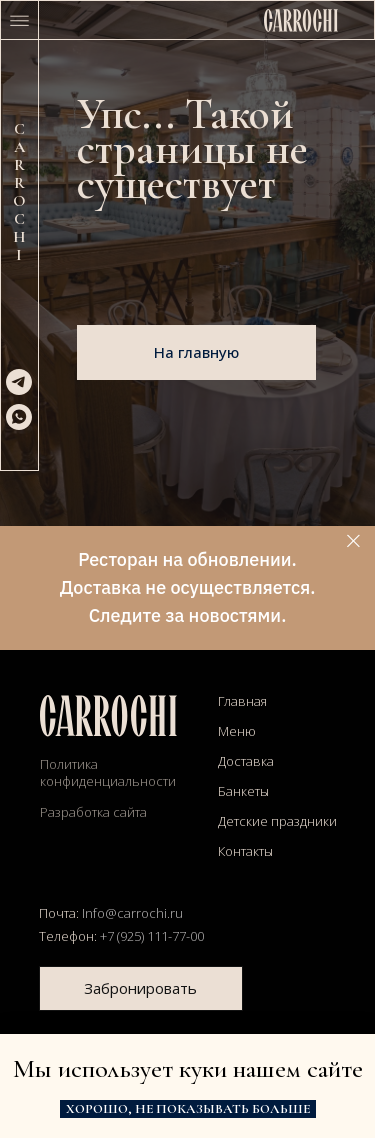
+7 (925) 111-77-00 (152, 936)
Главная (242, 701)
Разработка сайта (93, 812)
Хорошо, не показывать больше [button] (188, 1109)
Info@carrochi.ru (132, 913)
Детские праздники (277, 821)
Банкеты (243, 791)
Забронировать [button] (140, 988)
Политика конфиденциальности (108, 772)
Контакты (245, 851)
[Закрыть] (353, 541)
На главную (196, 352)
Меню (237, 731)
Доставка (246, 761)
